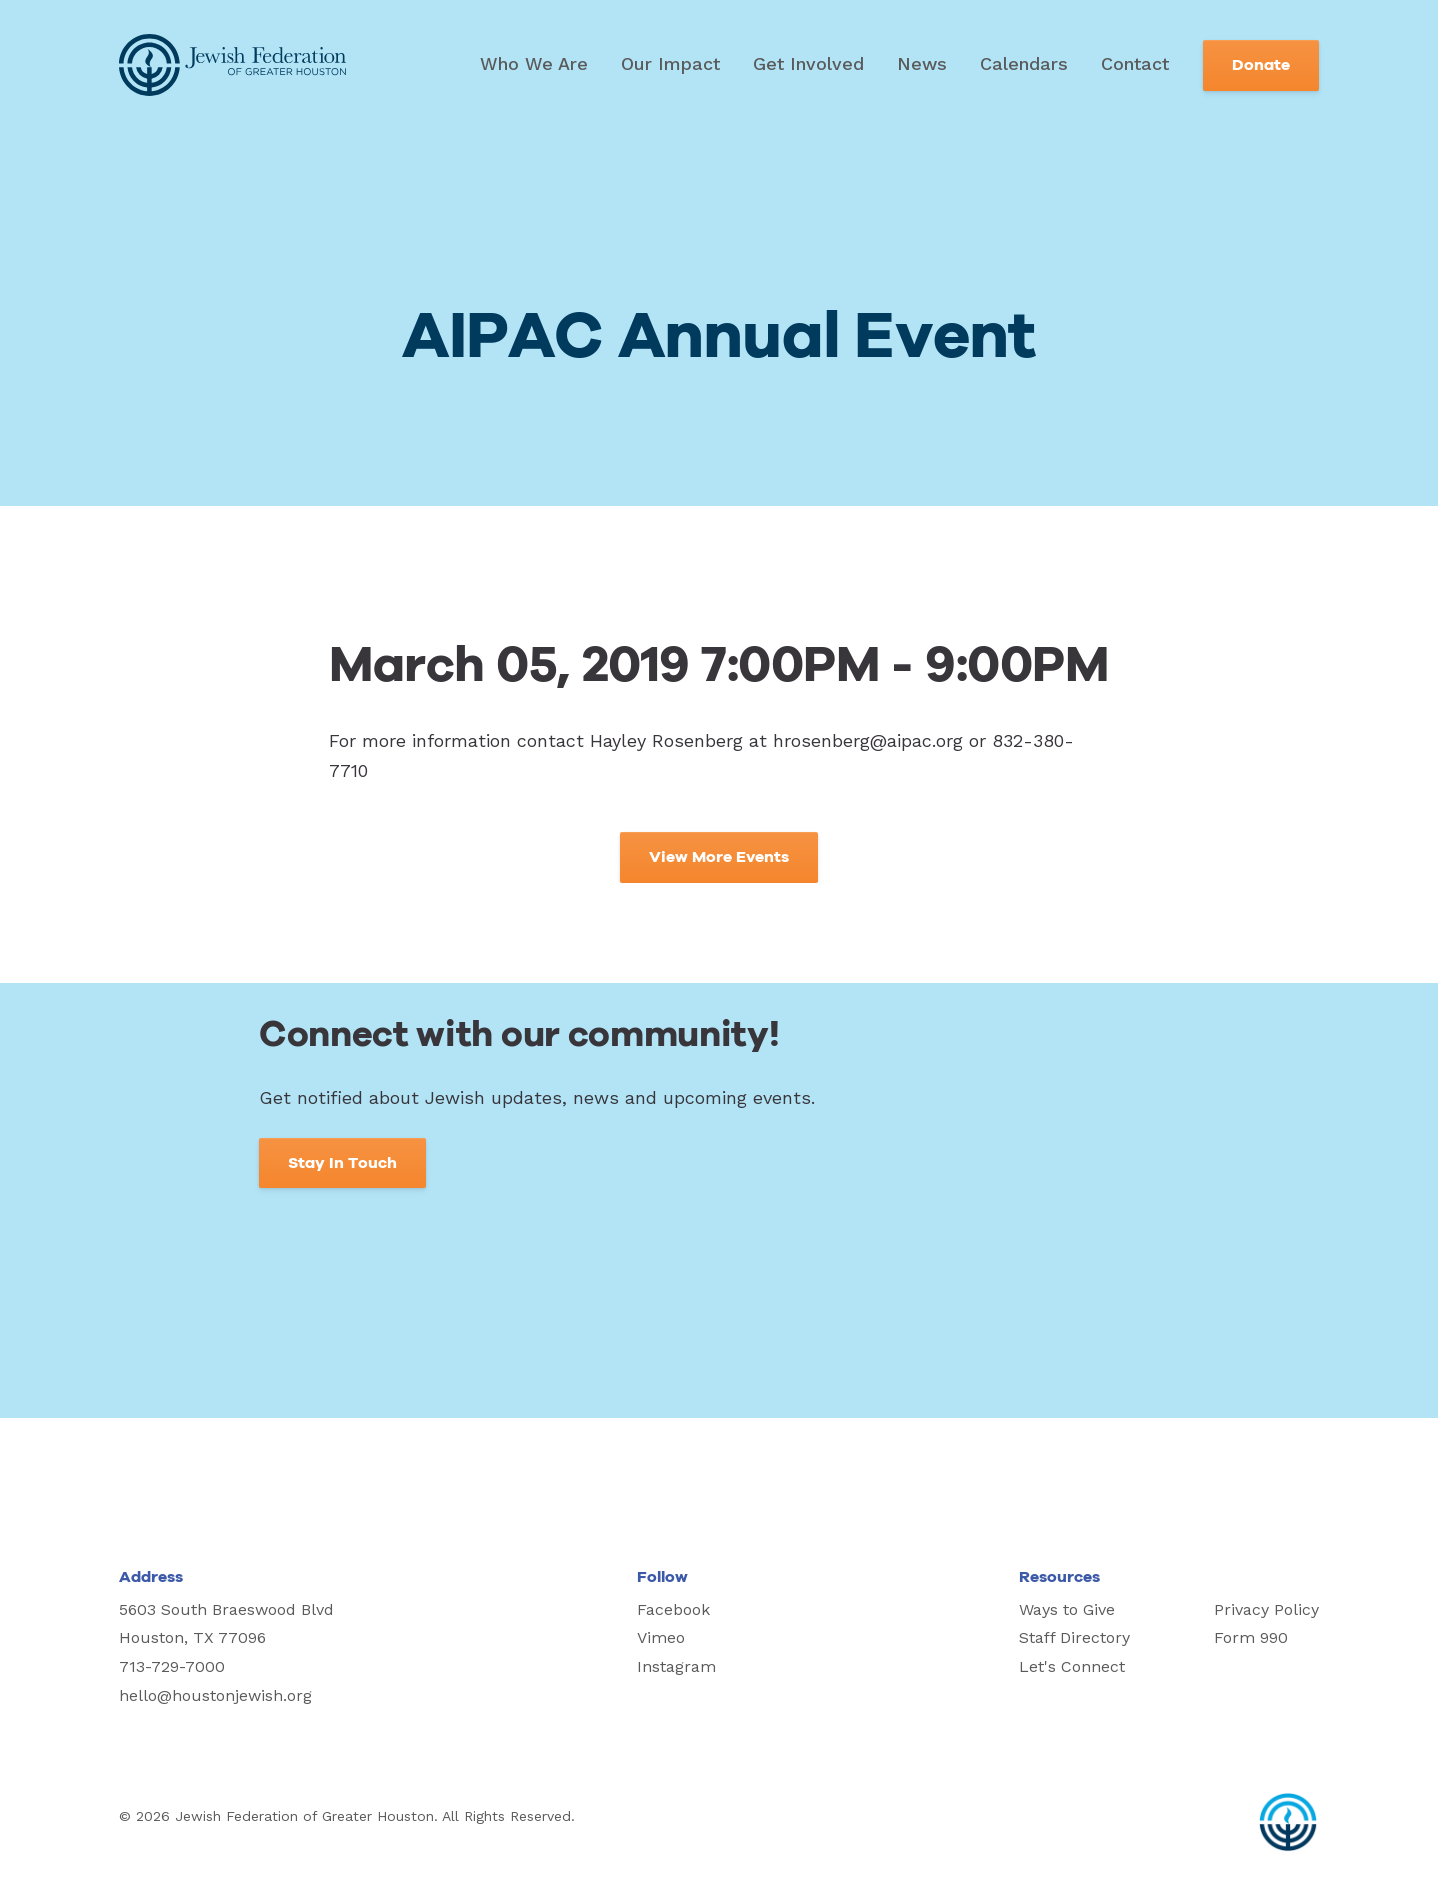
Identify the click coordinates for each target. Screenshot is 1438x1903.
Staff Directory (1074, 1637)
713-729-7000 (172, 1666)
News (922, 63)
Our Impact (670, 63)
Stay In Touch (342, 1163)
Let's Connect (1072, 1666)
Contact (1135, 63)
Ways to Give (1067, 1609)
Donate (1261, 65)
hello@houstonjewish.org (215, 1695)
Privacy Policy (1266, 1609)
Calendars (1024, 63)
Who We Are (534, 63)
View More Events (719, 857)
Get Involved (808, 63)
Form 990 (1251, 1637)
